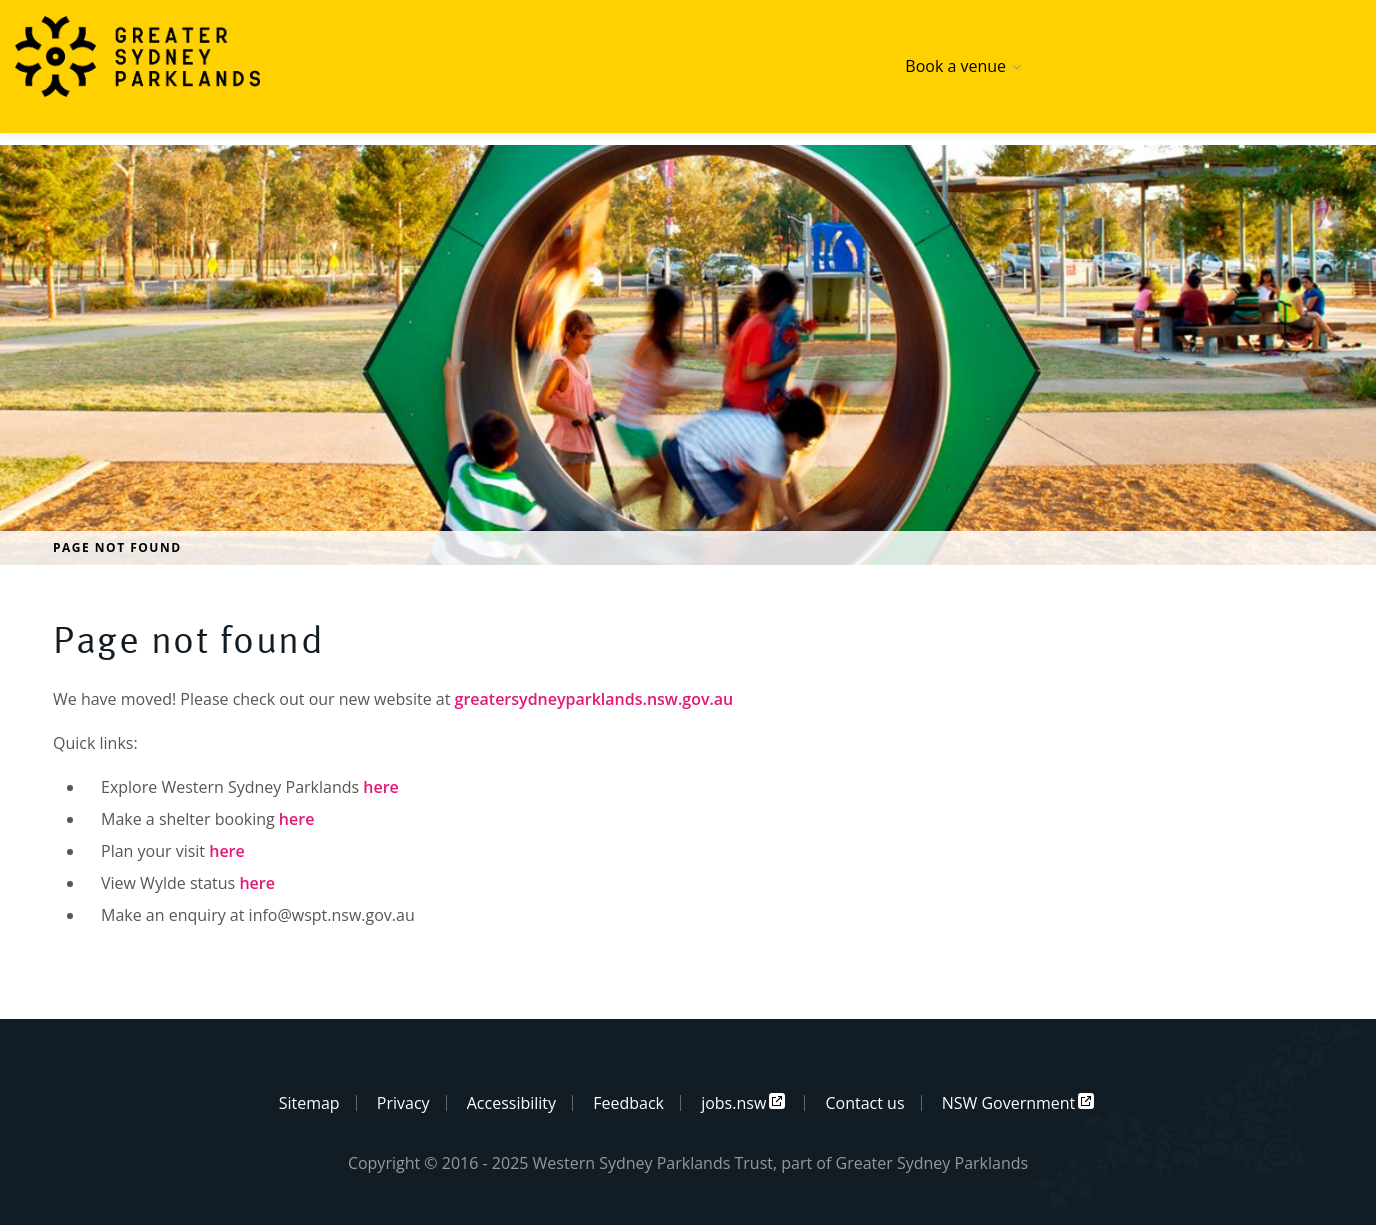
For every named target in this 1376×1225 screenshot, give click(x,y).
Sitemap (309, 1103)
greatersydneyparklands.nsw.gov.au (594, 699)
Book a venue (955, 66)
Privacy (403, 1103)
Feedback (628, 1103)
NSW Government (1009, 1103)
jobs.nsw (733, 1103)
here (381, 787)
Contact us (864, 1103)
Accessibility (511, 1103)
